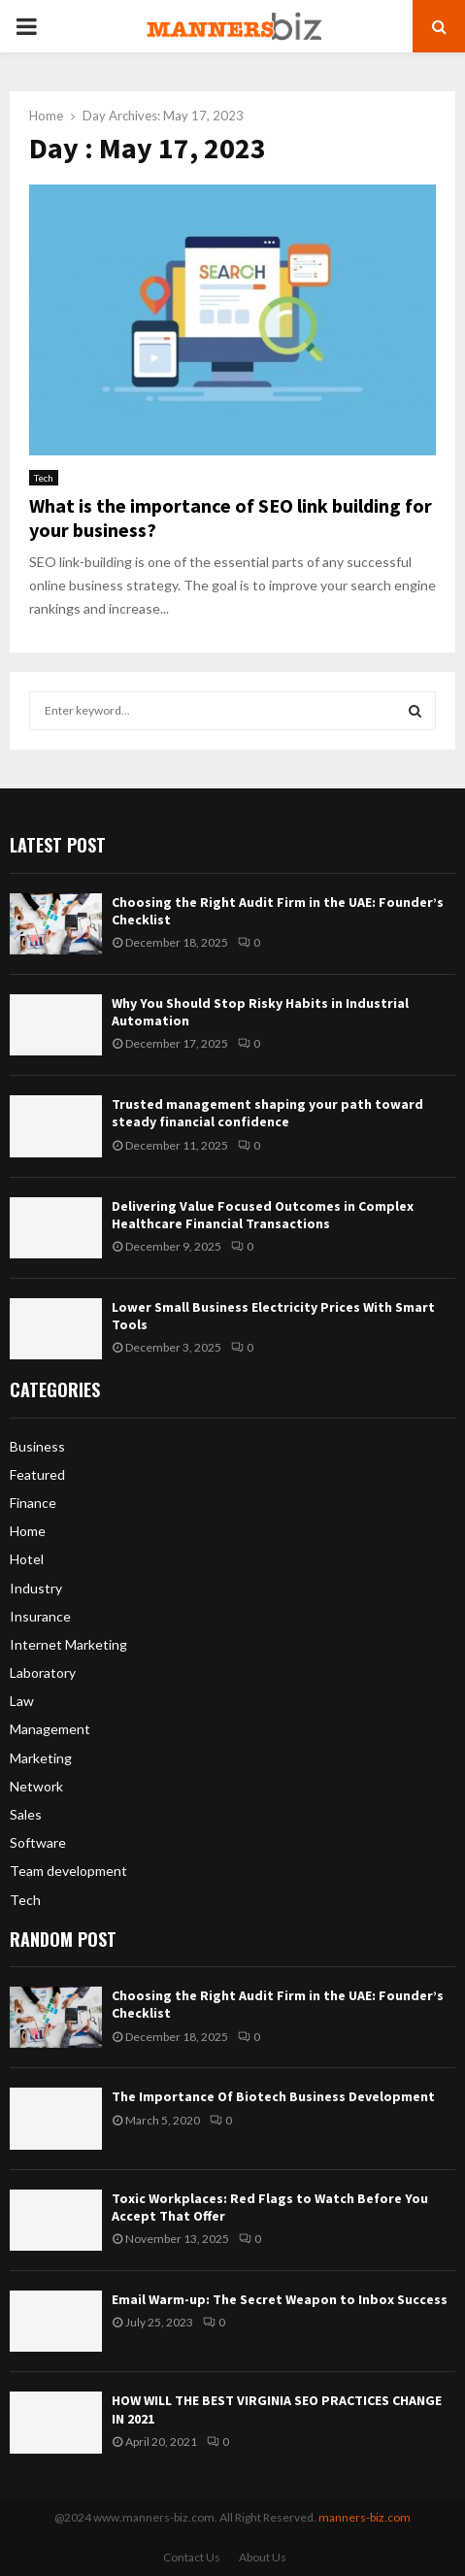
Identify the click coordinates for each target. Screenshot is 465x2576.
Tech (43, 478)
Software (38, 1842)
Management (50, 1729)
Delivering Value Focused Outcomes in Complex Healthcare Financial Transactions (263, 1214)
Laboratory (43, 1672)
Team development (68, 1870)
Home (28, 1530)
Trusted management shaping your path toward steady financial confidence (267, 1112)
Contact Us (191, 2557)
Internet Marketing (68, 1644)
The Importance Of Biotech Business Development (273, 2096)
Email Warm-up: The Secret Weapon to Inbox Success (280, 2299)
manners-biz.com (364, 2517)
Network (36, 1786)
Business (37, 1446)
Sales (26, 1814)
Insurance (40, 1616)
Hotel (27, 1559)
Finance (33, 1502)
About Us (262, 2557)
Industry (36, 1588)
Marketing (41, 1758)
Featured (37, 1474)
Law (22, 1700)
